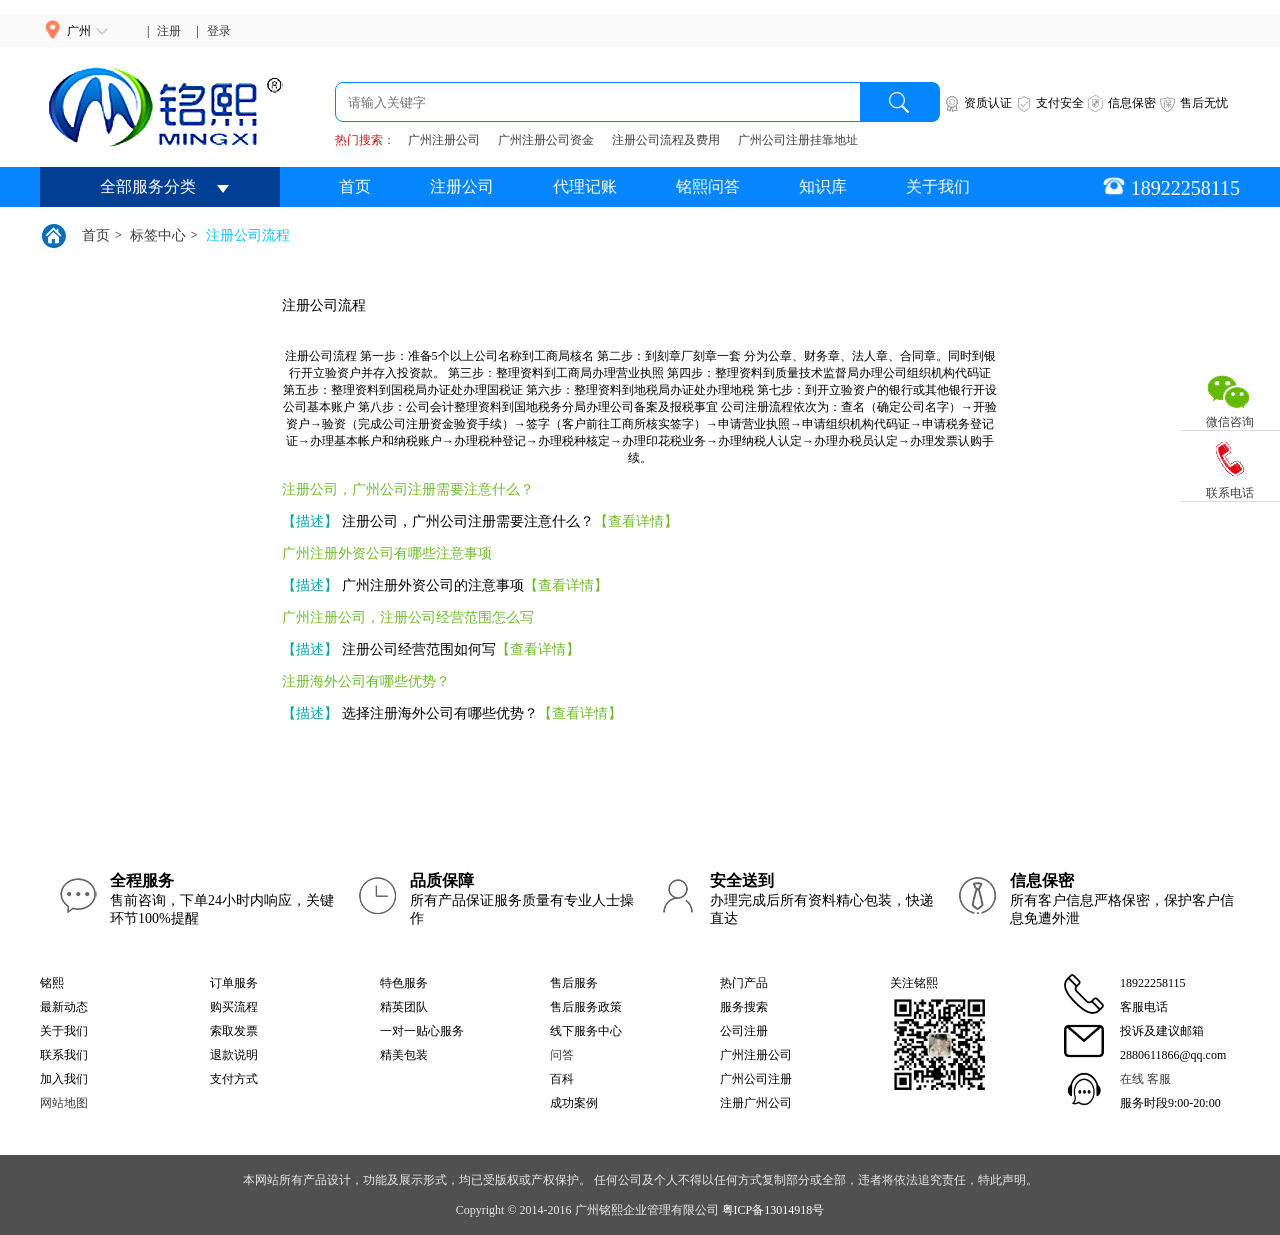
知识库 (823, 186)
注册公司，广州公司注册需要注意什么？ (408, 489)
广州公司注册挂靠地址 (798, 140)
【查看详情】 (636, 521)
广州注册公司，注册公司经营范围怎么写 (408, 617)
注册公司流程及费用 (666, 140)
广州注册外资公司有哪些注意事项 (387, 553)
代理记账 (585, 186)
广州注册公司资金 (546, 140)
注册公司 (462, 186)
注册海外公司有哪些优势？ (366, 681)
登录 (219, 31)
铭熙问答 (708, 186)
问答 (562, 1055)
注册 (169, 31)
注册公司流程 (248, 235)
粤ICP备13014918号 (773, 1210)
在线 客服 (1145, 1079)
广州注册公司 (444, 140)
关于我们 (938, 186)
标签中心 (158, 235)
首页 (355, 186)
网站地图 (64, 1103)
